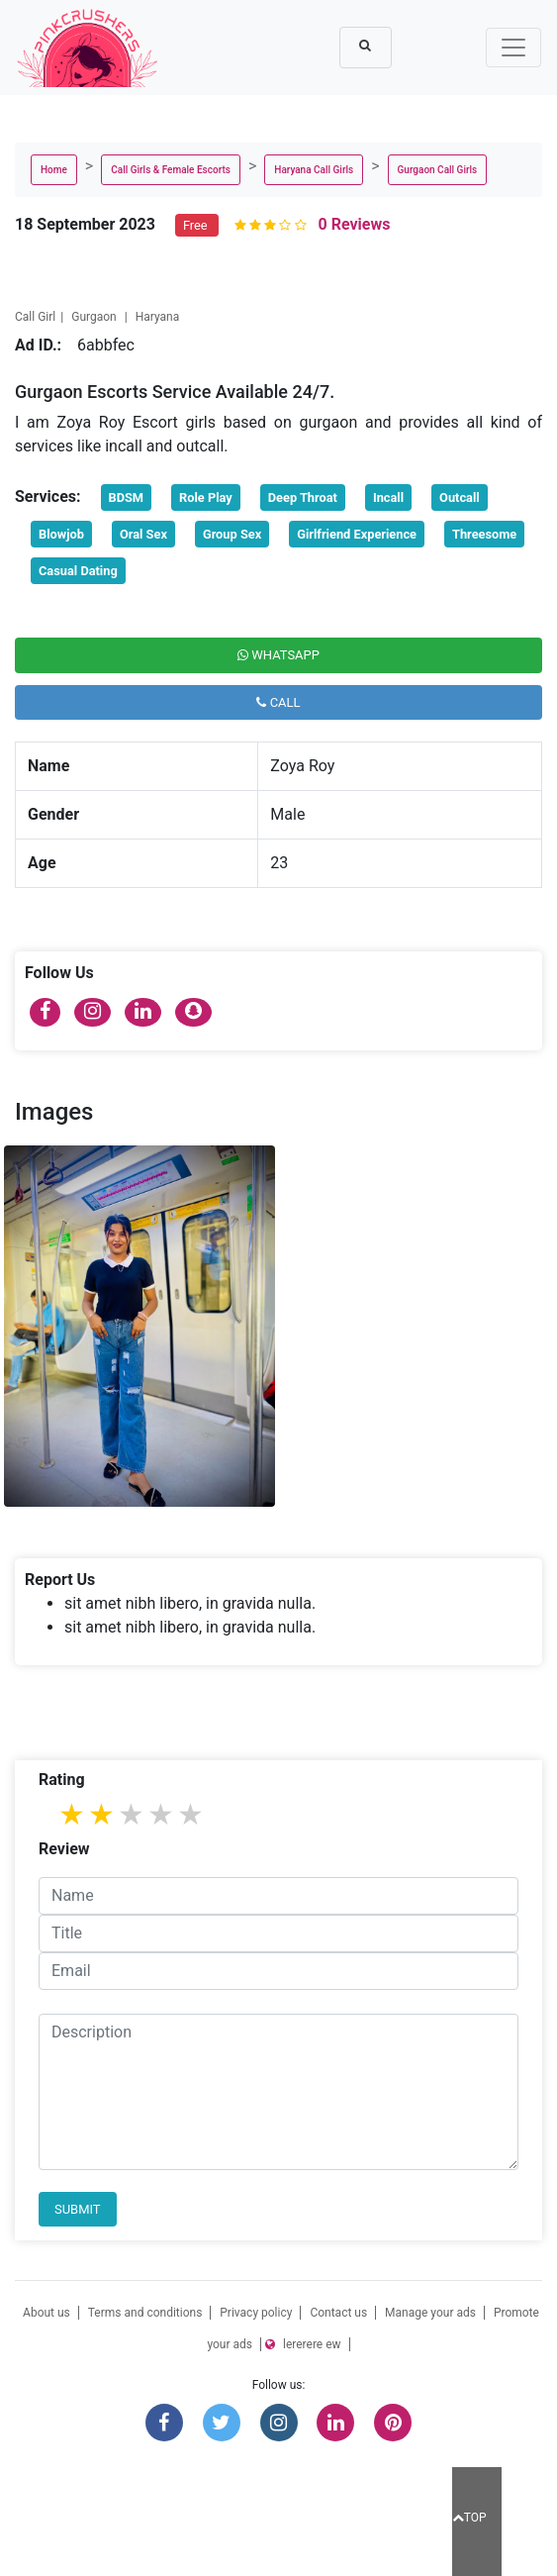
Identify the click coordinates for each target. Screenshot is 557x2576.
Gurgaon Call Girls (438, 169)
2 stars (103, 1814)
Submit (77, 2209)
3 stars (132, 1814)
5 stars (192, 1814)
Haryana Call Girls (313, 169)
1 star (73, 1814)
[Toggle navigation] (513, 47)
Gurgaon (95, 317)
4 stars (162, 1814)
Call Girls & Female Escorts (171, 169)
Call (278, 702)
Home (54, 169)
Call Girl (35, 317)
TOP (469, 2518)
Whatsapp (278, 654)
